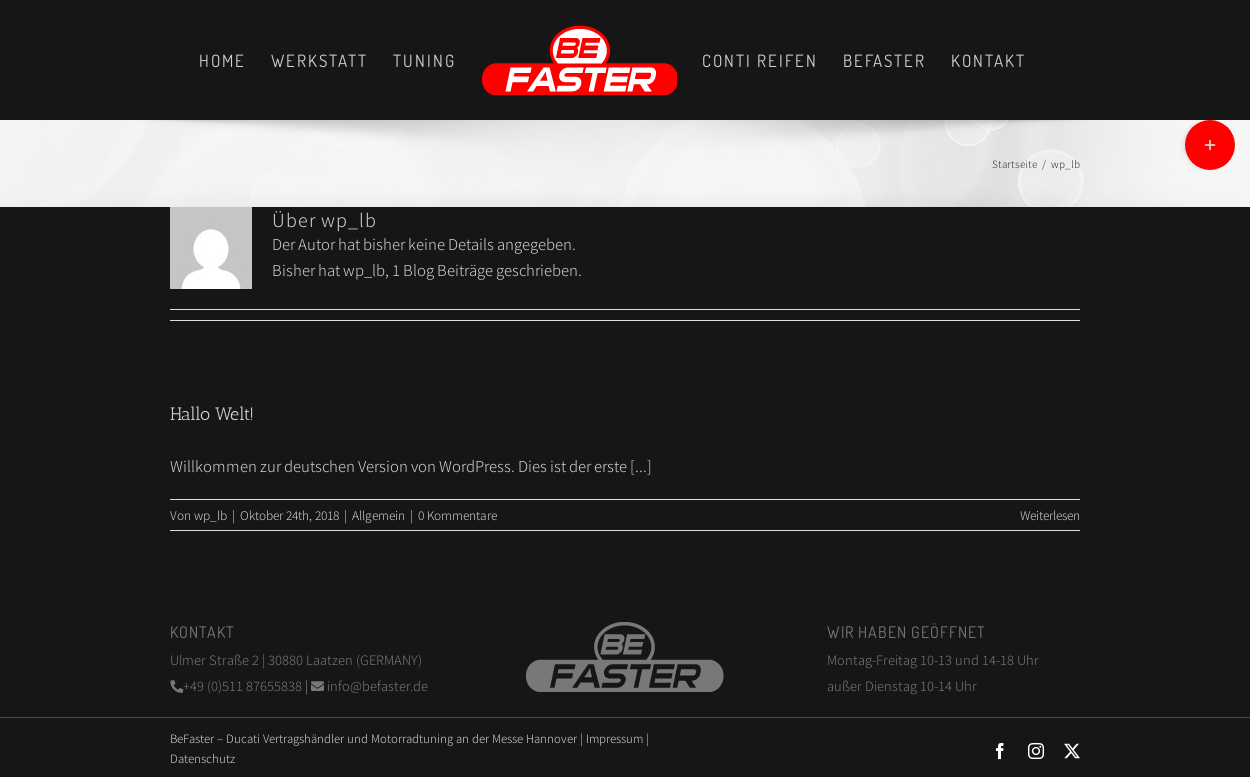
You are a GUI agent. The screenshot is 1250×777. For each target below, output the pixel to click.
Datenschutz (202, 758)
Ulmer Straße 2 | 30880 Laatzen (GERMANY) (296, 659)
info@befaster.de (369, 685)
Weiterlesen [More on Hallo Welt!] (1050, 514)
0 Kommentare (457, 514)
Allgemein (378, 514)
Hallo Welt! (212, 414)
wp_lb (210, 514)
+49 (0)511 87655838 (237, 685)
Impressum (614, 738)
